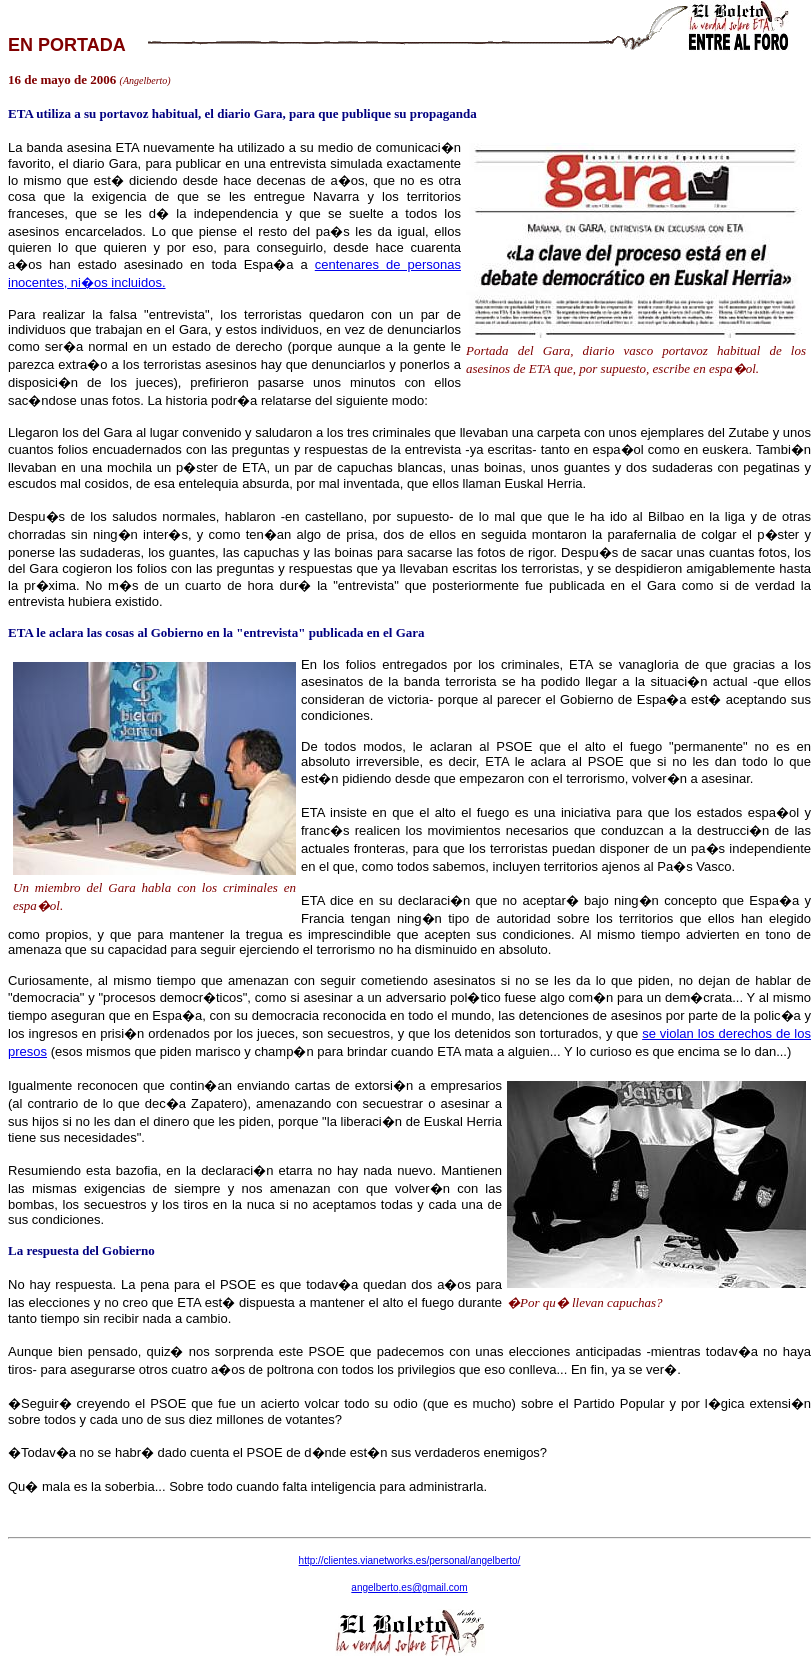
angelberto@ (409, 1587)
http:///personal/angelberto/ (410, 1560)
